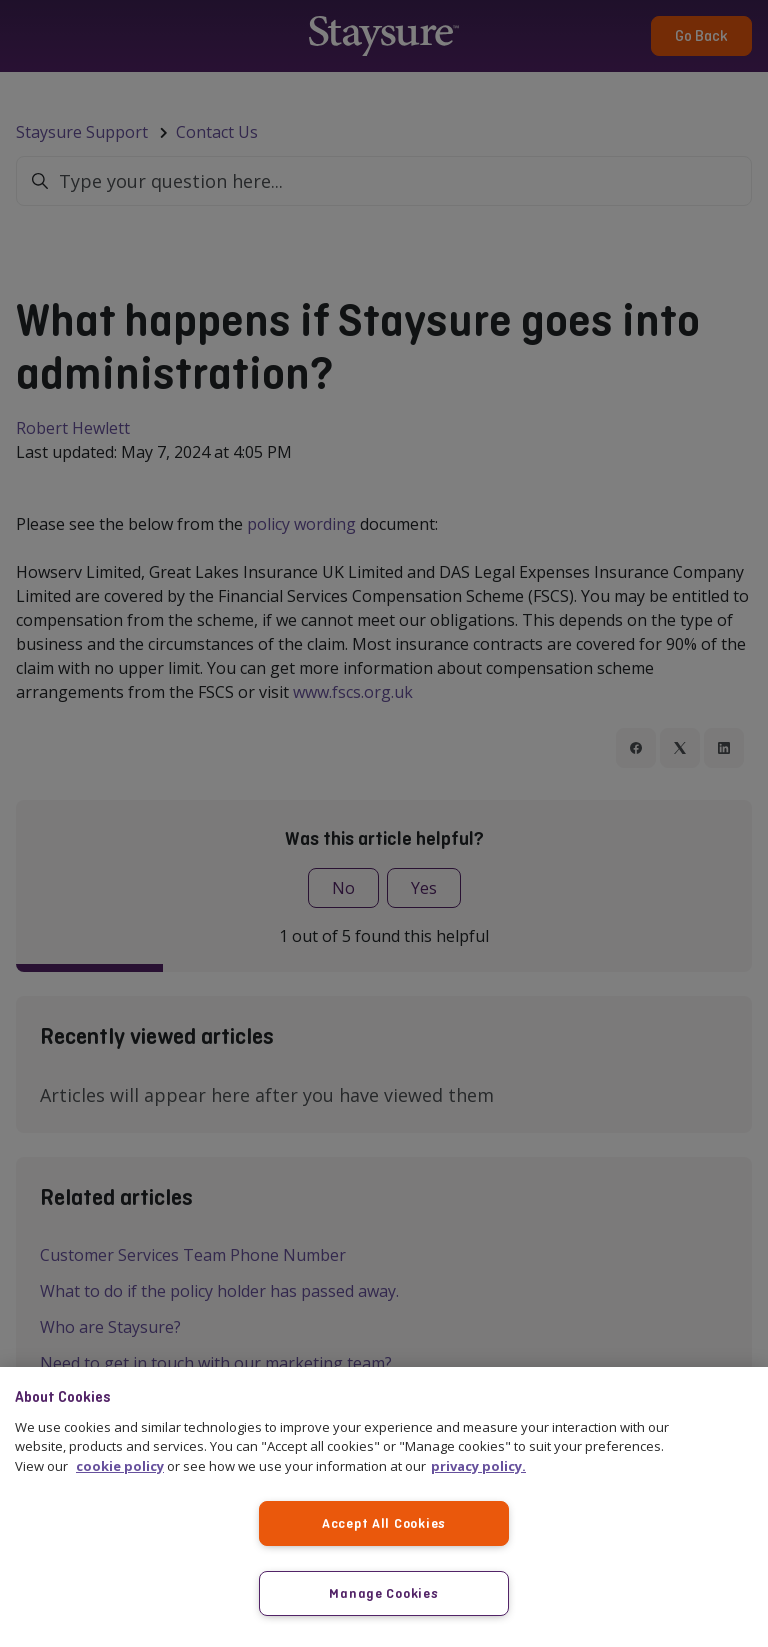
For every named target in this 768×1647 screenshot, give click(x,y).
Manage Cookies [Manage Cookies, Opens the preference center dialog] (383, 1593)
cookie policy (120, 1466)
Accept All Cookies (384, 1523)
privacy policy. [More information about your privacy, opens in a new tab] (478, 1466)
